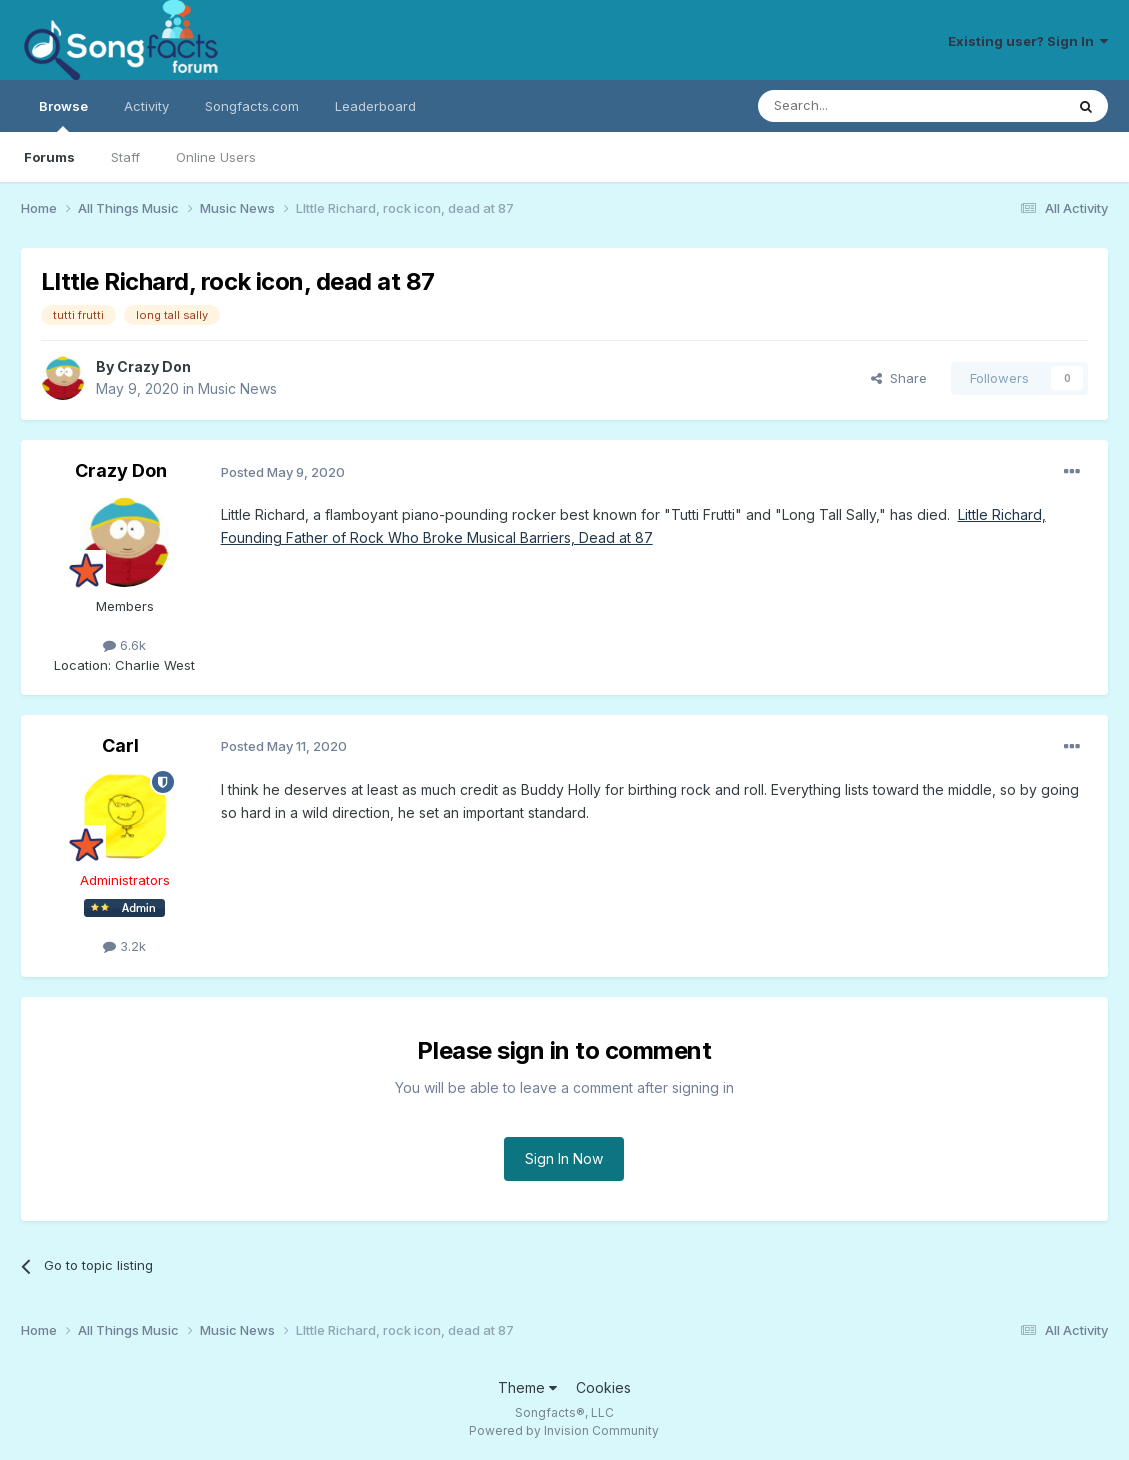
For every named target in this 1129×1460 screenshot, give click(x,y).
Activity (146, 106)
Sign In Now (564, 1158)
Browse (63, 115)
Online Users (216, 157)
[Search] (860, 106)
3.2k (124, 946)
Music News (237, 388)
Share (899, 378)
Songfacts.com (252, 106)
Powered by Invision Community (564, 1430)
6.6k (124, 645)
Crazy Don (154, 366)
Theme (527, 1387)
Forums (49, 157)
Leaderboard (375, 106)
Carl (120, 745)
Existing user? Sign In (1028, 41)
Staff (125, 157)
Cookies (603, 1387)
